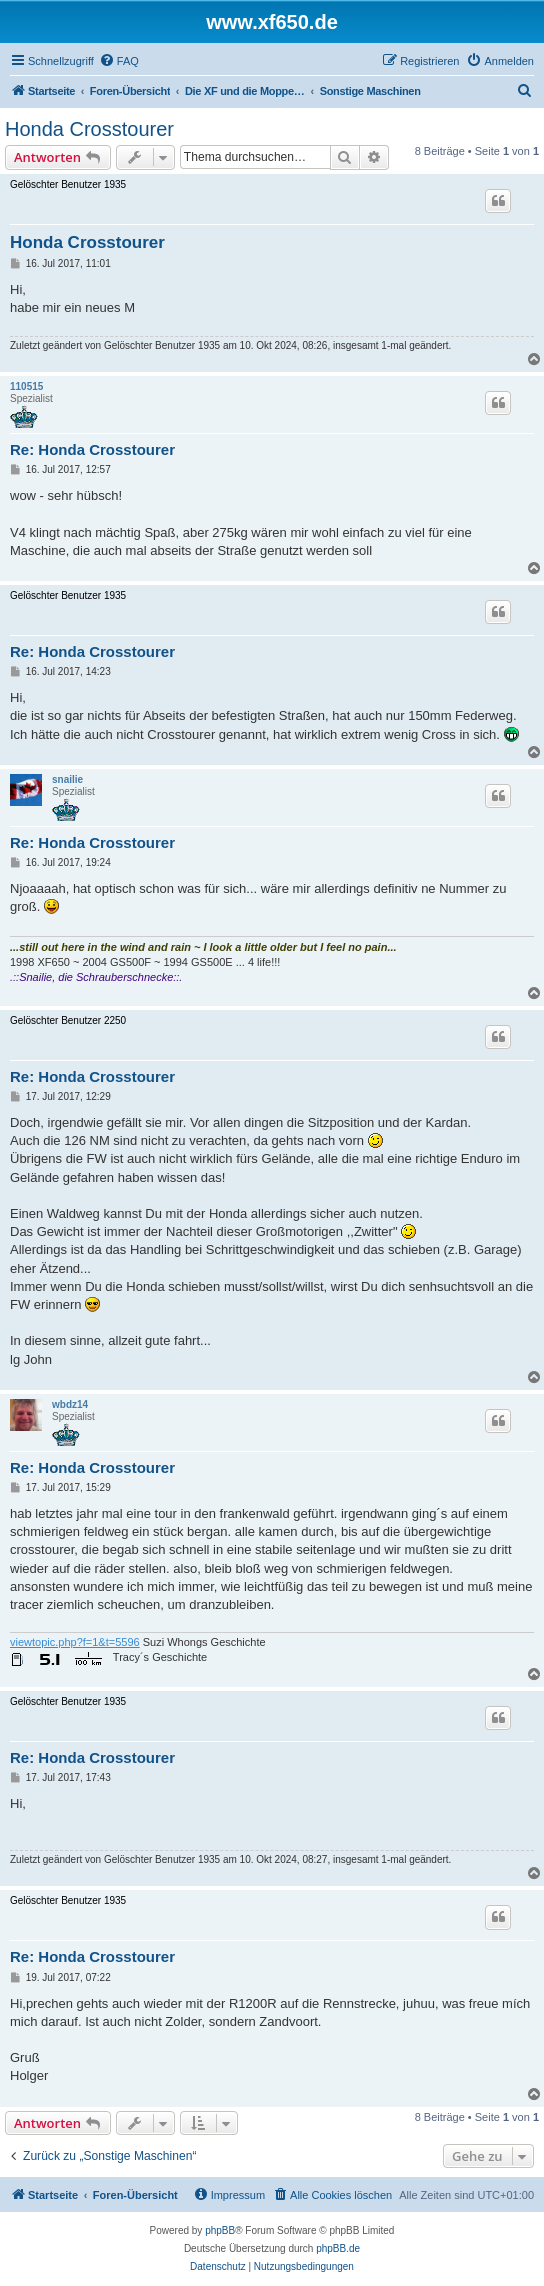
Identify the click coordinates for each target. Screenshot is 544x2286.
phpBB (220, 2230)
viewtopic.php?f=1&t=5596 (75, 1642)
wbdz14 (70, 1404)
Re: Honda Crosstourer (92, 449)
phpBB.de (338, 2248)
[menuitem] (119, 61)
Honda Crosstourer (89, 129)
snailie (67, 779)
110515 (26, 386)
